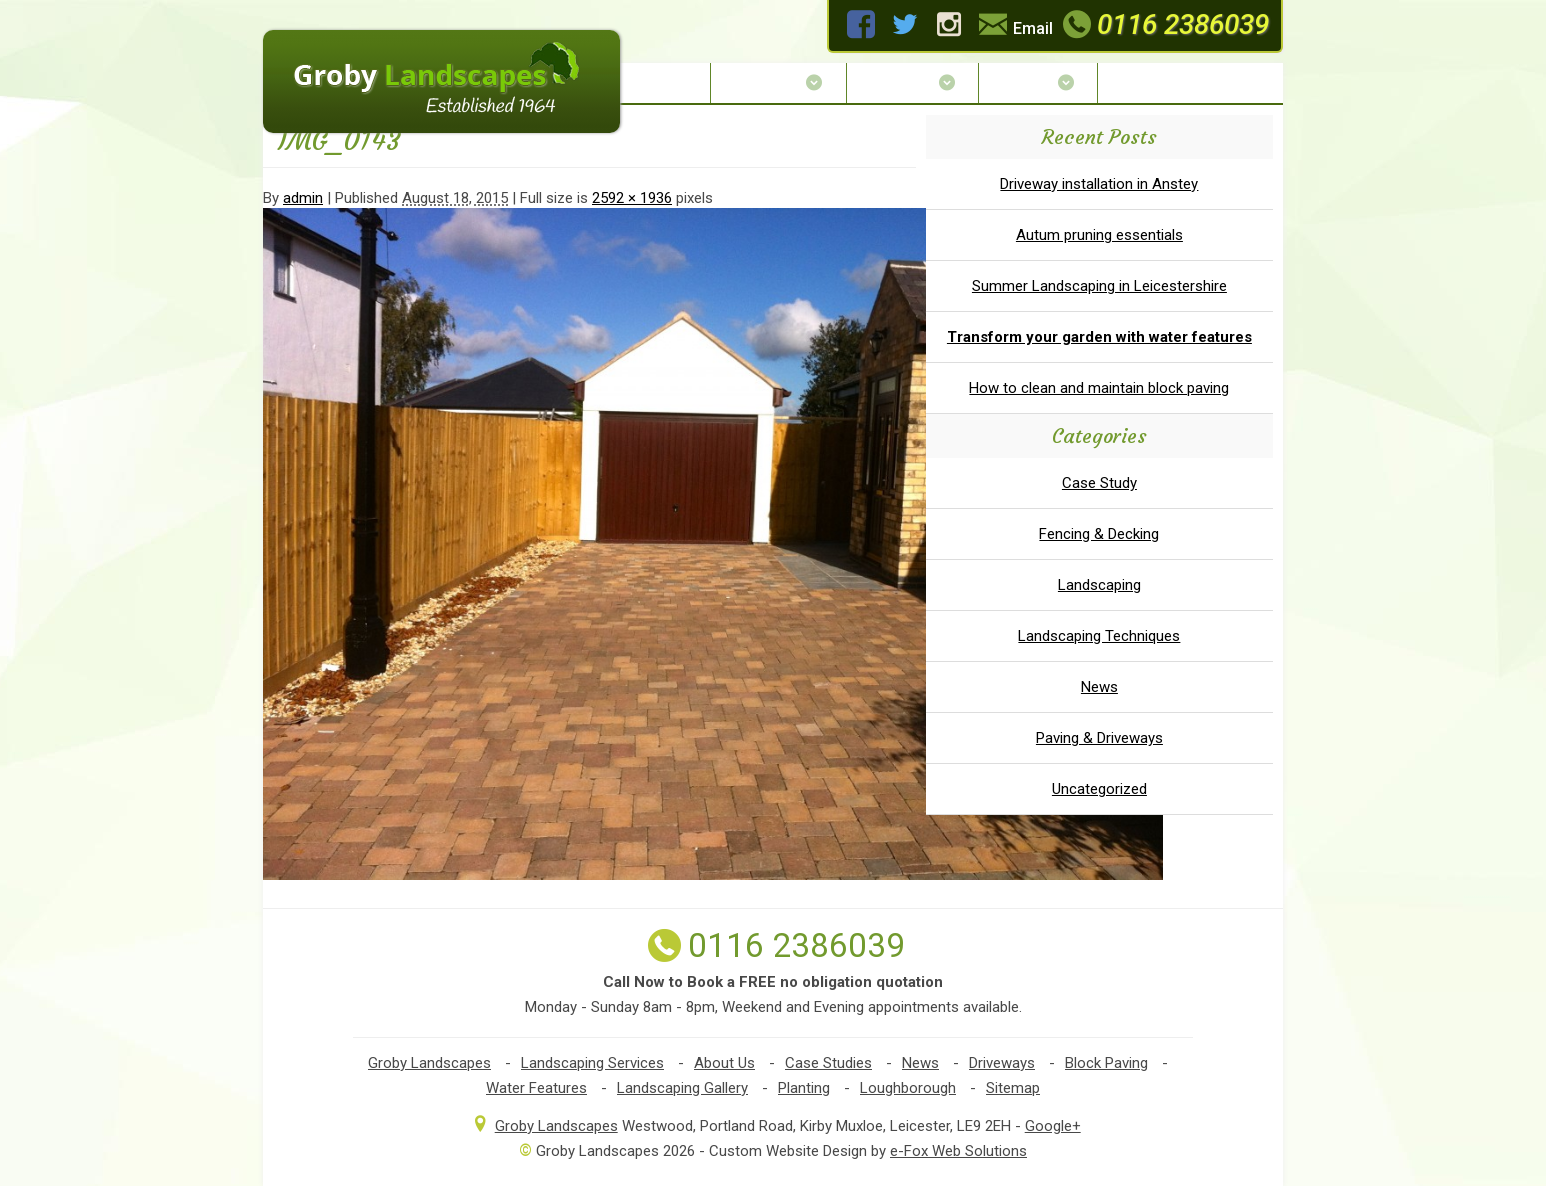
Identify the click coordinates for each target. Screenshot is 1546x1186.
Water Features (536, 1088)
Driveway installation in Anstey (1099, 184)
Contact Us (1159, 82)
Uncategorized (1099, 789)
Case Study (1099, 483)
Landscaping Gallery (682, 1088)
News (1099, 687)
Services (912, 82)
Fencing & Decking (1099, 534)
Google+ (1053, 1126)
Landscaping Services (592, 1063)
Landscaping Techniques (1099, 636)
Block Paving (1106, 1063)
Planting (804, 1088)
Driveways (1002, 1063)
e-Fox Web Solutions (958, 1151)
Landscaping (1099, 585)
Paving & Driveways (1099, 738)
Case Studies (828, 1063)
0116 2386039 (1163, 24)
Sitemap (1013, 1088)
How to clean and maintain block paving (1099, 388)
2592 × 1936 (632, 198)
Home (670, 82)
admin (303, 198)
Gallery (1038, 82)
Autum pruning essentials (1099, 235)
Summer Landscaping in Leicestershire (1099, 286)
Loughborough (908, 1088)
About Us (778, 82)
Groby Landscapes (429, 1063)
